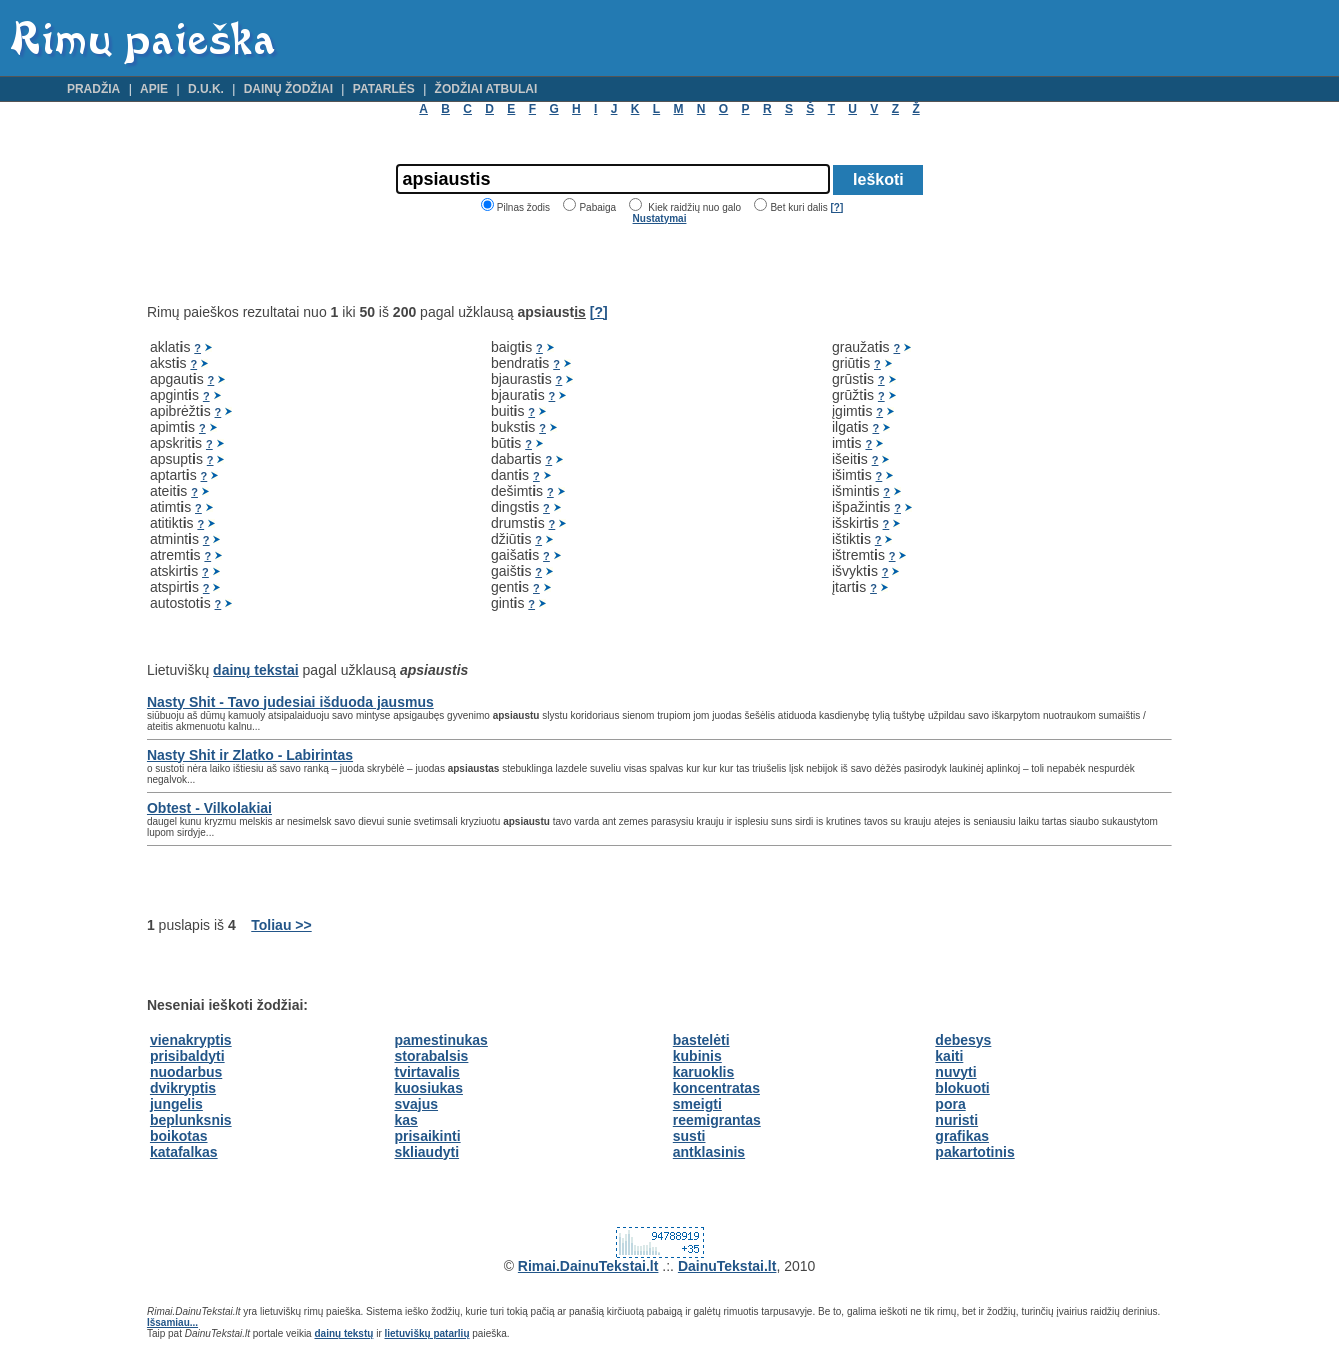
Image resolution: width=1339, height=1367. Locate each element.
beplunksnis (191, 1120)
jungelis (176, 1104)
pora (950, 1104)
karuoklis (703, 1072)
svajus (416, 1104)
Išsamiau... (172, 1322)
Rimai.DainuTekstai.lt (588, 1266)
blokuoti (962, 1088)
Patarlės (384, 89)
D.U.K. (206, 89)
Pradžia (93, 89)
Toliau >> (281, 925)
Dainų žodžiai (288, 89)
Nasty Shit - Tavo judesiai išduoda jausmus (290, 702)
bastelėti (701, 1040)
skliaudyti (426, 1152)
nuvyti (955, 1072)
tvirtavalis (426, 1072)
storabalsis (431, 1056)
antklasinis (709, 1152)
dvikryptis (183, 1088)
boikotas (179, 1136)
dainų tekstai (256, 670)
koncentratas (716, 1088)
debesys (963, 1040)
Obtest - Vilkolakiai (209, 808)
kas (405, 1120)
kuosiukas (428, 1088)
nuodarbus (186, 1072)
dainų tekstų (343, 1333)
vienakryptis (191, 1040)
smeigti (697, 1104)
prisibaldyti (187, 1056)
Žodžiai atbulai (486, 89)
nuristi (956, 1120)
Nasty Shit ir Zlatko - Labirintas (250, 755)
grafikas (962, 1136)
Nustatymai (660, 218)
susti (689, 1136)
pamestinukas (440, 1040)
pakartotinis (974, 1152)
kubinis (697, 1056)
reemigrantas (717, 1120)
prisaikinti (427, 1136)
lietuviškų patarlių (426, 1333)
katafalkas (184, 1152)
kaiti (949, 1056)
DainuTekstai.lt (727, 1266)
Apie (154, 89)
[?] (836, 207)
